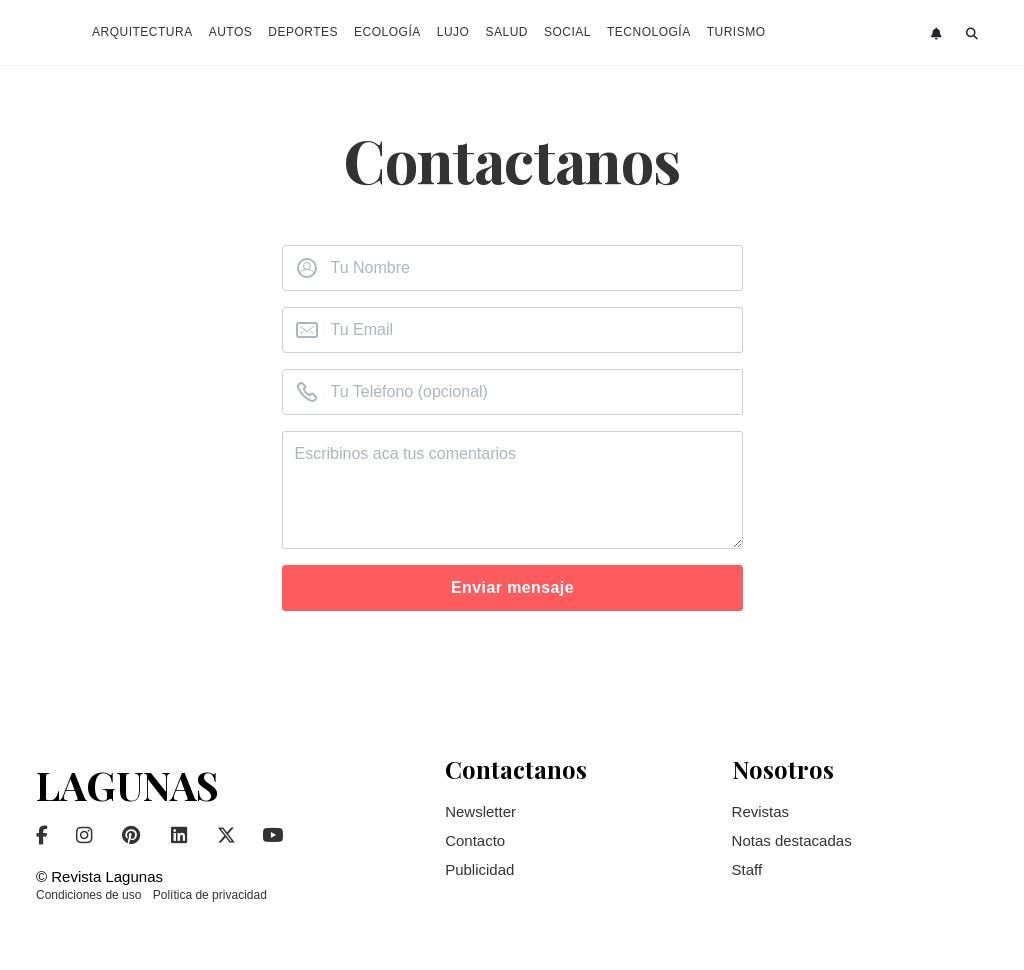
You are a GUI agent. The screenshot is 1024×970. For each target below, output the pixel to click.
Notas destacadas (792, 840)
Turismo (736, 32)
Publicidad (479, 869)
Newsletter (480, 811)
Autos (231, 32)
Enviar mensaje (512, 587)
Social (567, 32)
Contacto (475, 840)
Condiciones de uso (88, 895)
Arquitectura (142, 32)
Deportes (303, 32)
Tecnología (649, 32)
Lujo (453, 32)
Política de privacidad (210, 895)
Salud (506, 32)
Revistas (761, 811)
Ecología (387, 32)
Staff (747, 869)
